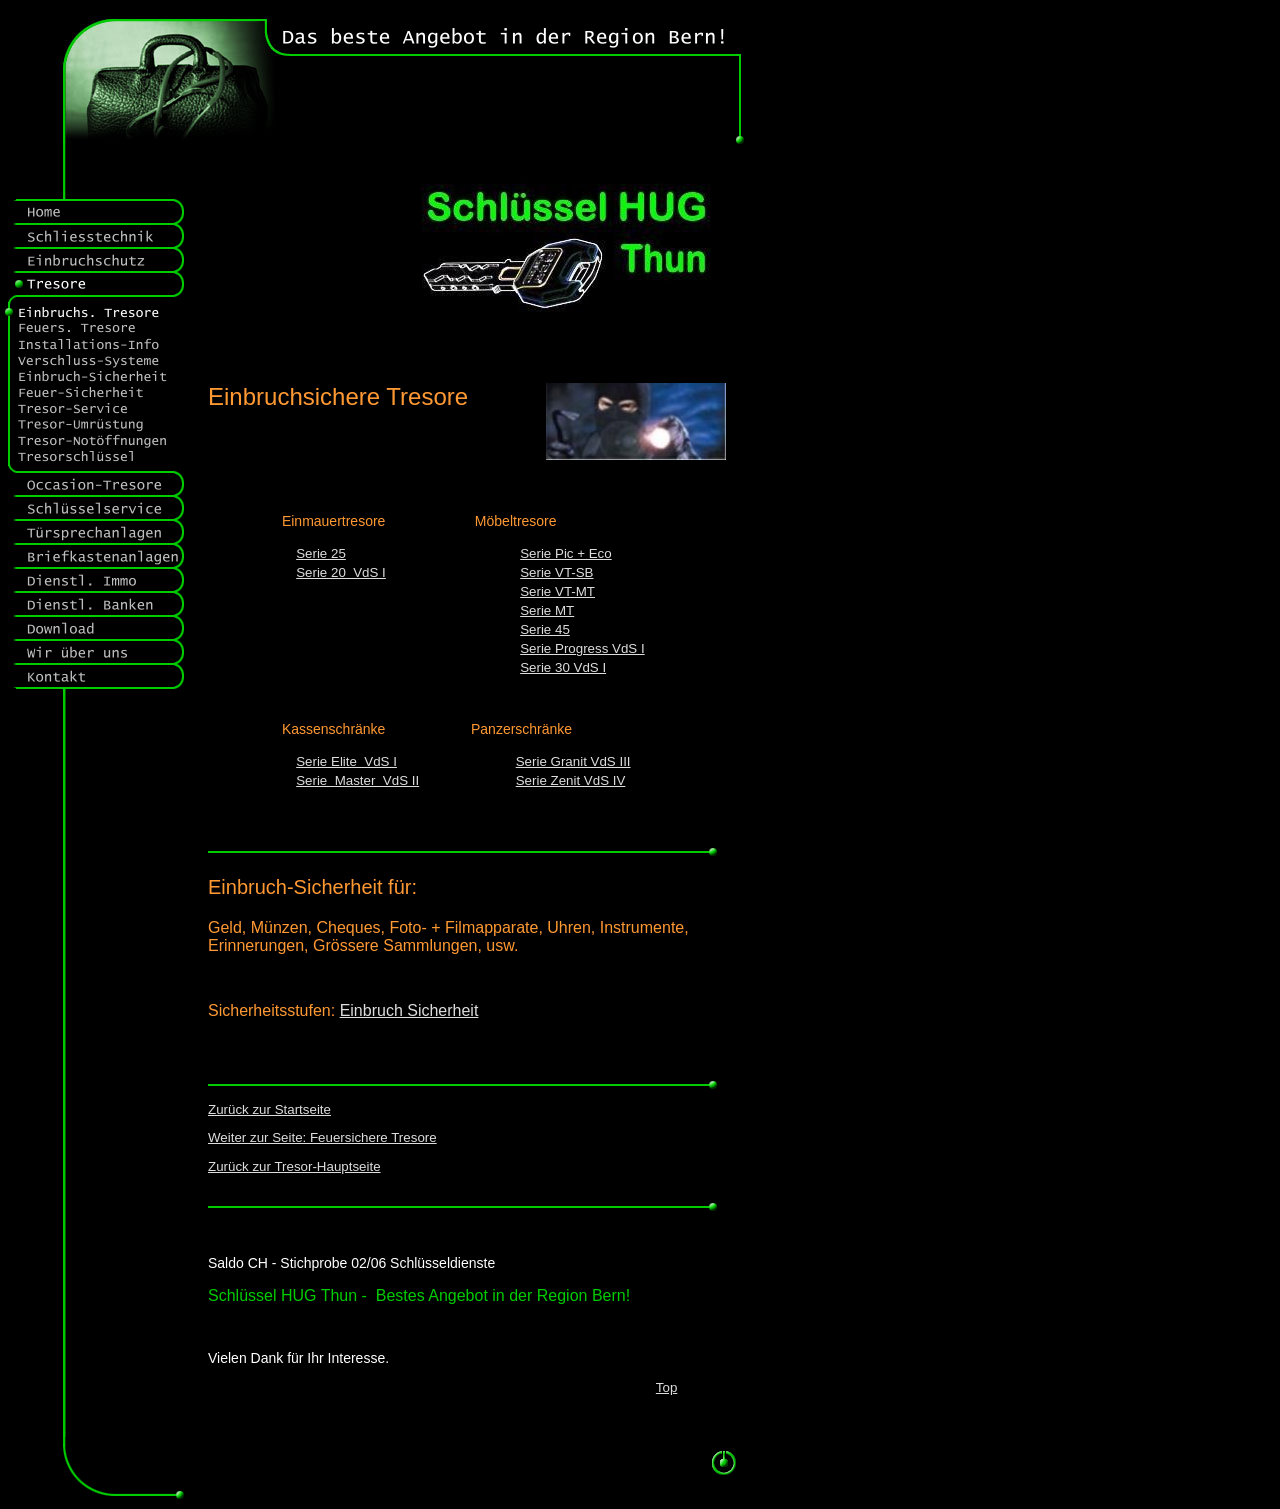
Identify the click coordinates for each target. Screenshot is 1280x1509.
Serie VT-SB (556, 572)
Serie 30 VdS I (563, 667)
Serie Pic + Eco (566, 553)
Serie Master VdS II (357, 780)
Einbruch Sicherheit (409, 1010)
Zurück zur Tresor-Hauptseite (294, 1166)
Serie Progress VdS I (582, 648)
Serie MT (547, 610)
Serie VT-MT (557, 591)
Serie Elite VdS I (346, 761)
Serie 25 (321, 553)
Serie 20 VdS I (341, 572)
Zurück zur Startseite (269, 1109)
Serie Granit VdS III (573, 761)
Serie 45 (545, 629)
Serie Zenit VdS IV (571, 780)
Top (667, 1387)
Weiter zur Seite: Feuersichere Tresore (322, 1137)
